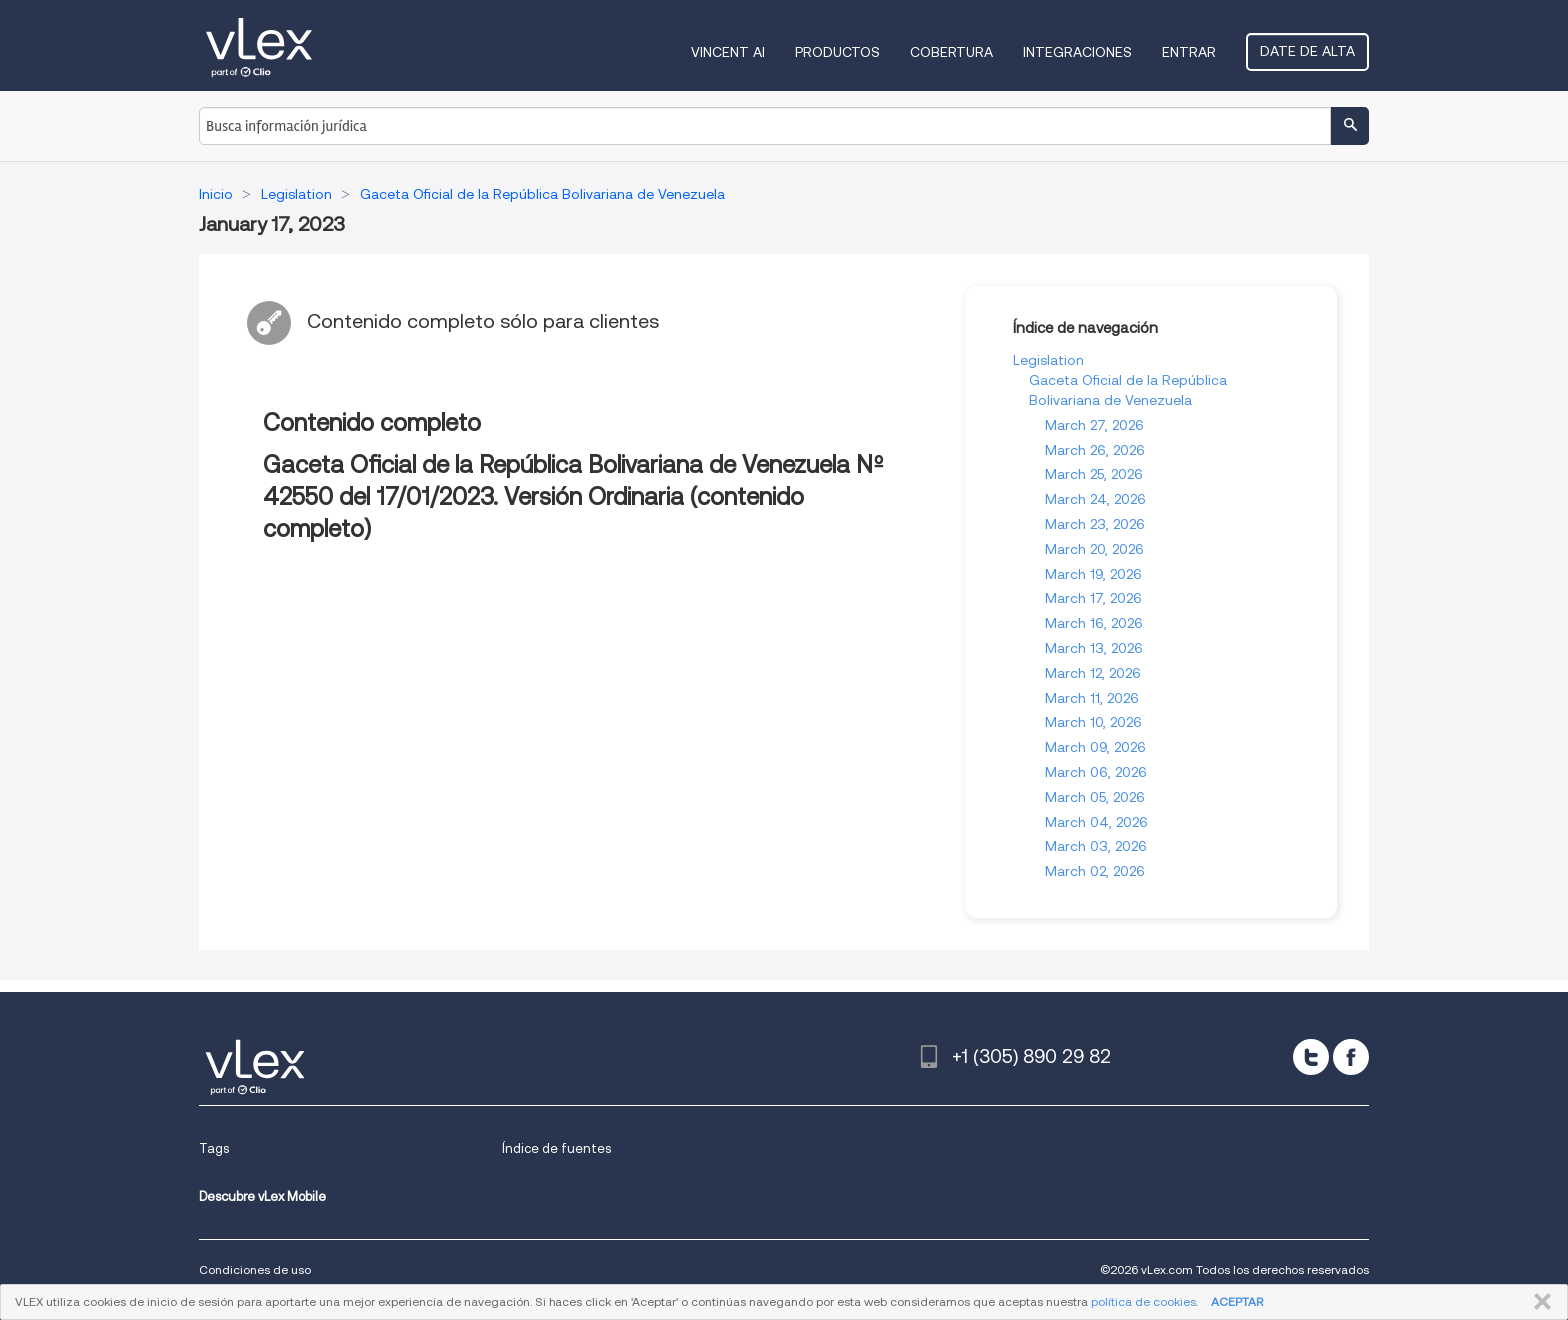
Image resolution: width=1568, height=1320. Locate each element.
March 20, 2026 (1094, 549)
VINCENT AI (728, 52)
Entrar (1189, 52)
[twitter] (1311, 1057)
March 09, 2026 (1095, 747)
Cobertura (951, 52)
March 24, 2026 (1095, 499)
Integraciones (1077, 52)
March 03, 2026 (1096, 846)
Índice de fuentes (556, 1148)
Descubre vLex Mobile (262, 1196)
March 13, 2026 (1094, 648)
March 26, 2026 (1095, 450)
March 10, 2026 (1093, 722)
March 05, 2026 (1095, 797)
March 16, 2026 (1094, 623)
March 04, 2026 (1096, 822)
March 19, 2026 (1093, 574)
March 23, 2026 (1095, 524)
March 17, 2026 (1093, 598)
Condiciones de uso (255, 1269)
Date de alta (1307, 51)
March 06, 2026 (1096, 772)
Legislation (1048, 360)
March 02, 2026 (1095, 871)
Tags (214, 1148)
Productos (837, 52)
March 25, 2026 (1094, 474)
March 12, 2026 (1093, 673)
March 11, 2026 (1092, 698)
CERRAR (1538, 1302)
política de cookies (1143, 1301)
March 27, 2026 (1094, 425)
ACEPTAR (1237, 1301)
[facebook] (1351, 1057)
